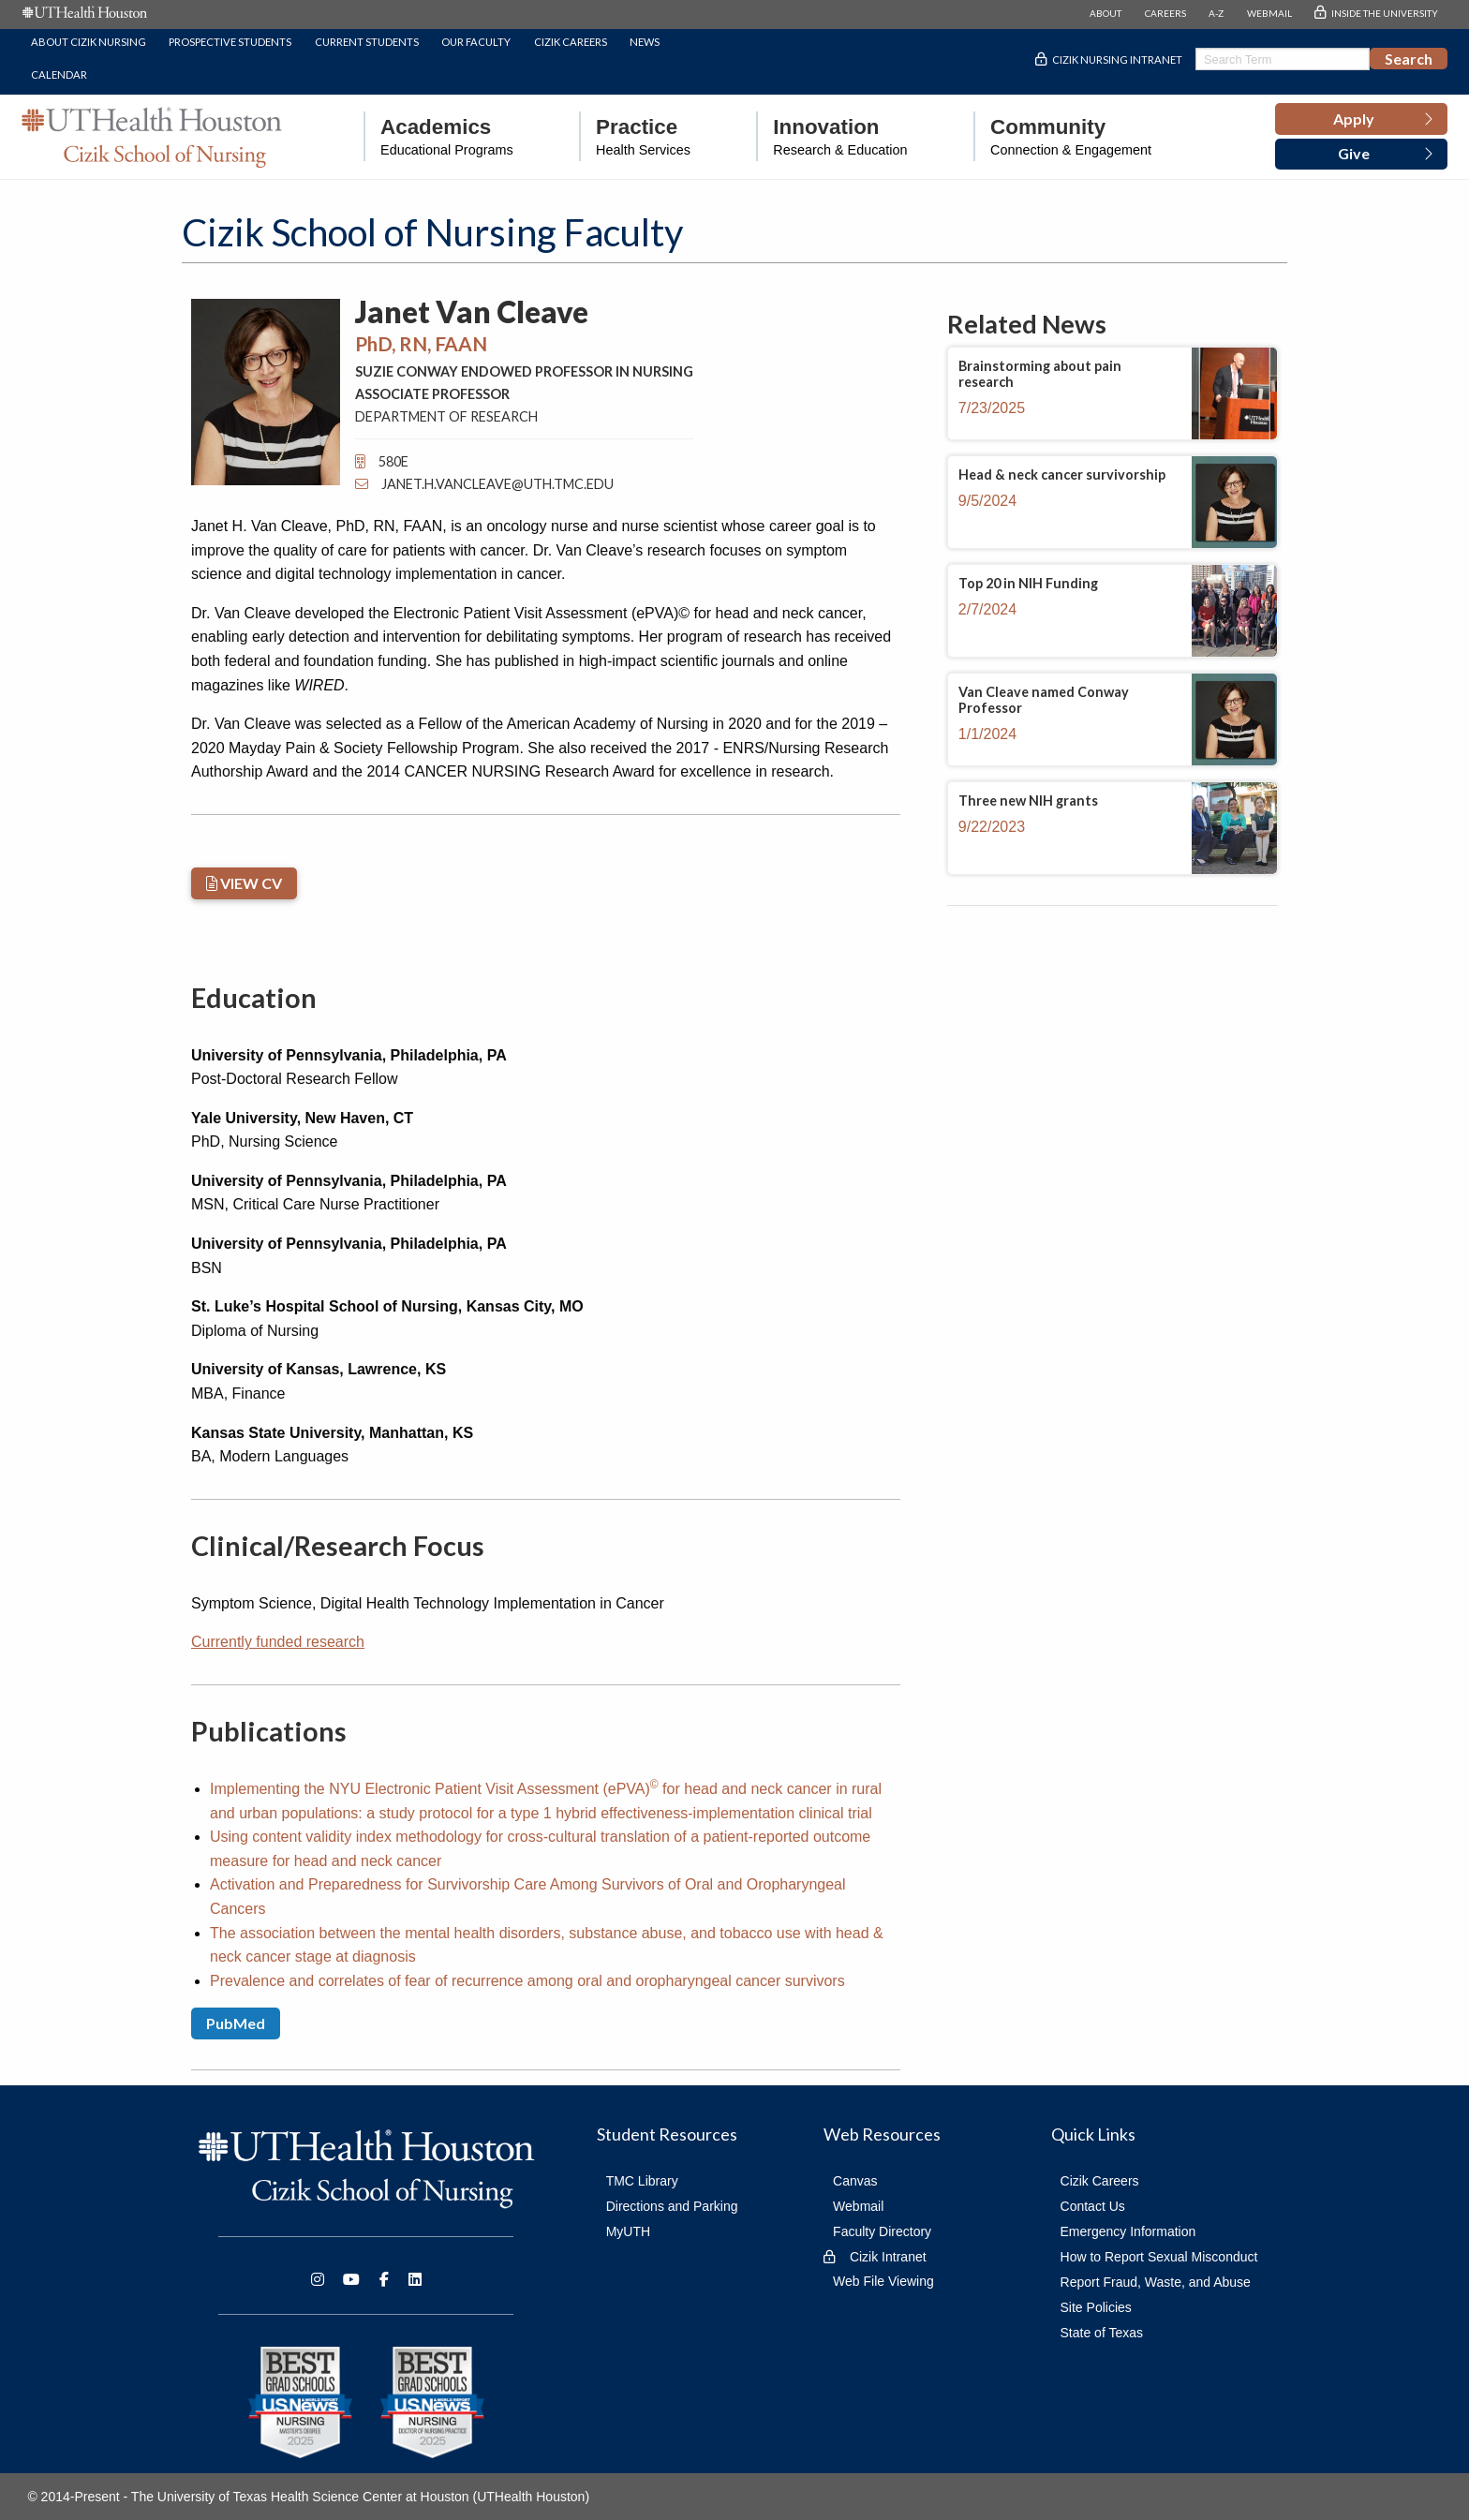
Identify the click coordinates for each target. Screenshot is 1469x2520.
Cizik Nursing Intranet (1117, 59)
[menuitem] (438, 136)
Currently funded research (277, 1642)
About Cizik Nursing (88, 42)
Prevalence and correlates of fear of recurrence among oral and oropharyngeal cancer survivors (527, 1981)
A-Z (1216, 13)
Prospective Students (230, 42)
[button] (1361, 119)
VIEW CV (244, 883)
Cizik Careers (570, 42)
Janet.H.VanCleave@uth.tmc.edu (484, 484)
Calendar (59, 74)
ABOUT (1105, 13)
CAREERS (1165, 13)
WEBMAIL (1269, 13)
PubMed (235, 2023)
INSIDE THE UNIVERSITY (1384, 13)
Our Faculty (476, 42)
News (645, 42)
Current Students (367, 42)
